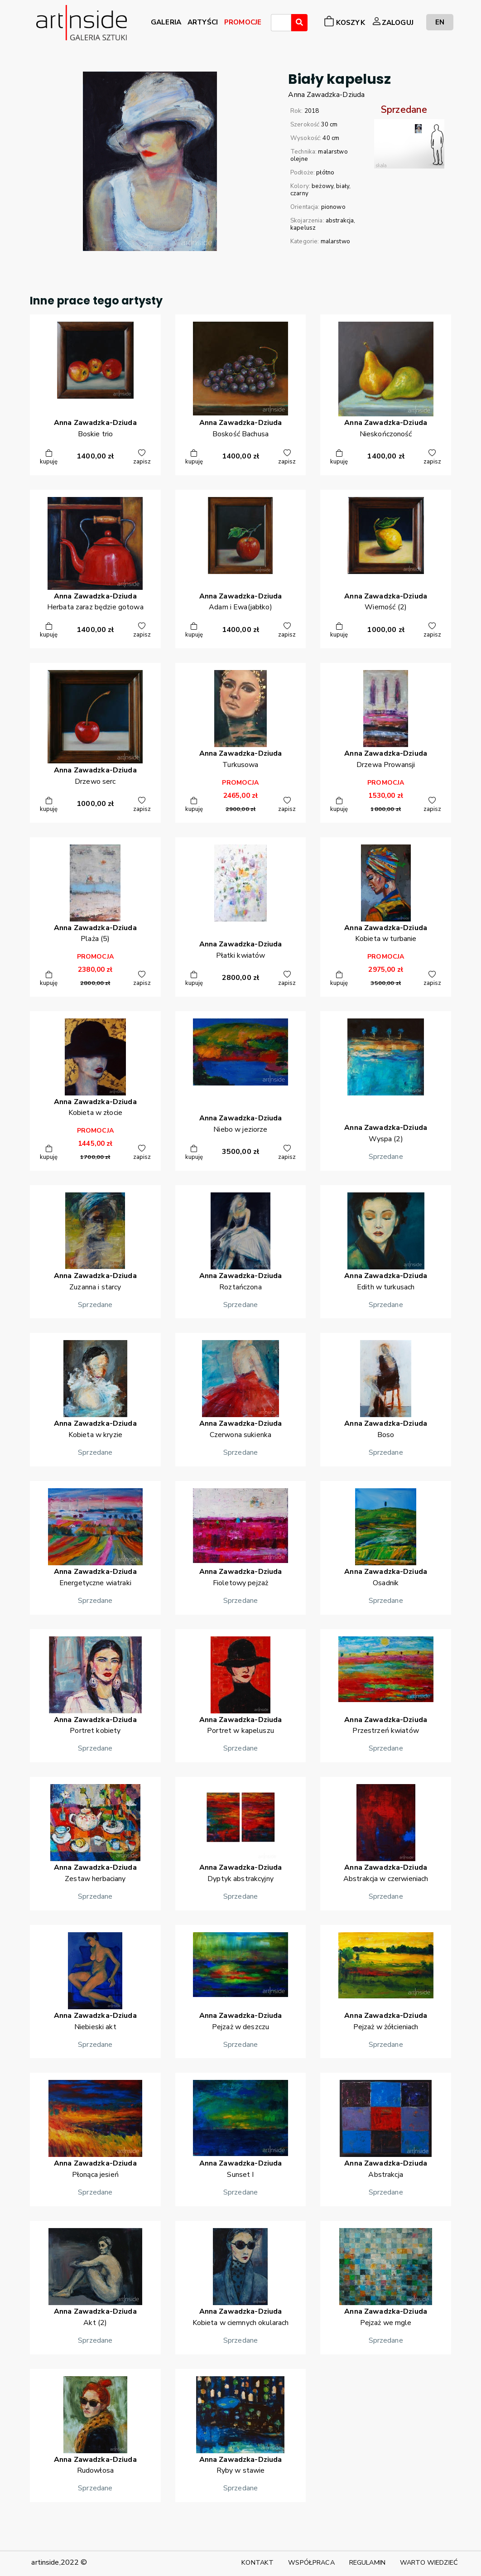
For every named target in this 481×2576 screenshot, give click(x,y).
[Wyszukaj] (299, 22)
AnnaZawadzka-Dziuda (326, 95)
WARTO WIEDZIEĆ (429, 2562)
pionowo (333, 207)
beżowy (322, 186)
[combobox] (281, 22)
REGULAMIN (367, 2562)
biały (342, 186)
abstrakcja (340, 221)
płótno (325, 173)
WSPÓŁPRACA (311, 2562)
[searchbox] (276, 24)
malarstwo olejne (319, 155)
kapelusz (303, 228)
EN (439, 22)
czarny (299, 193)
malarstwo (335, 241)
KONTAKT (257, 2562)
